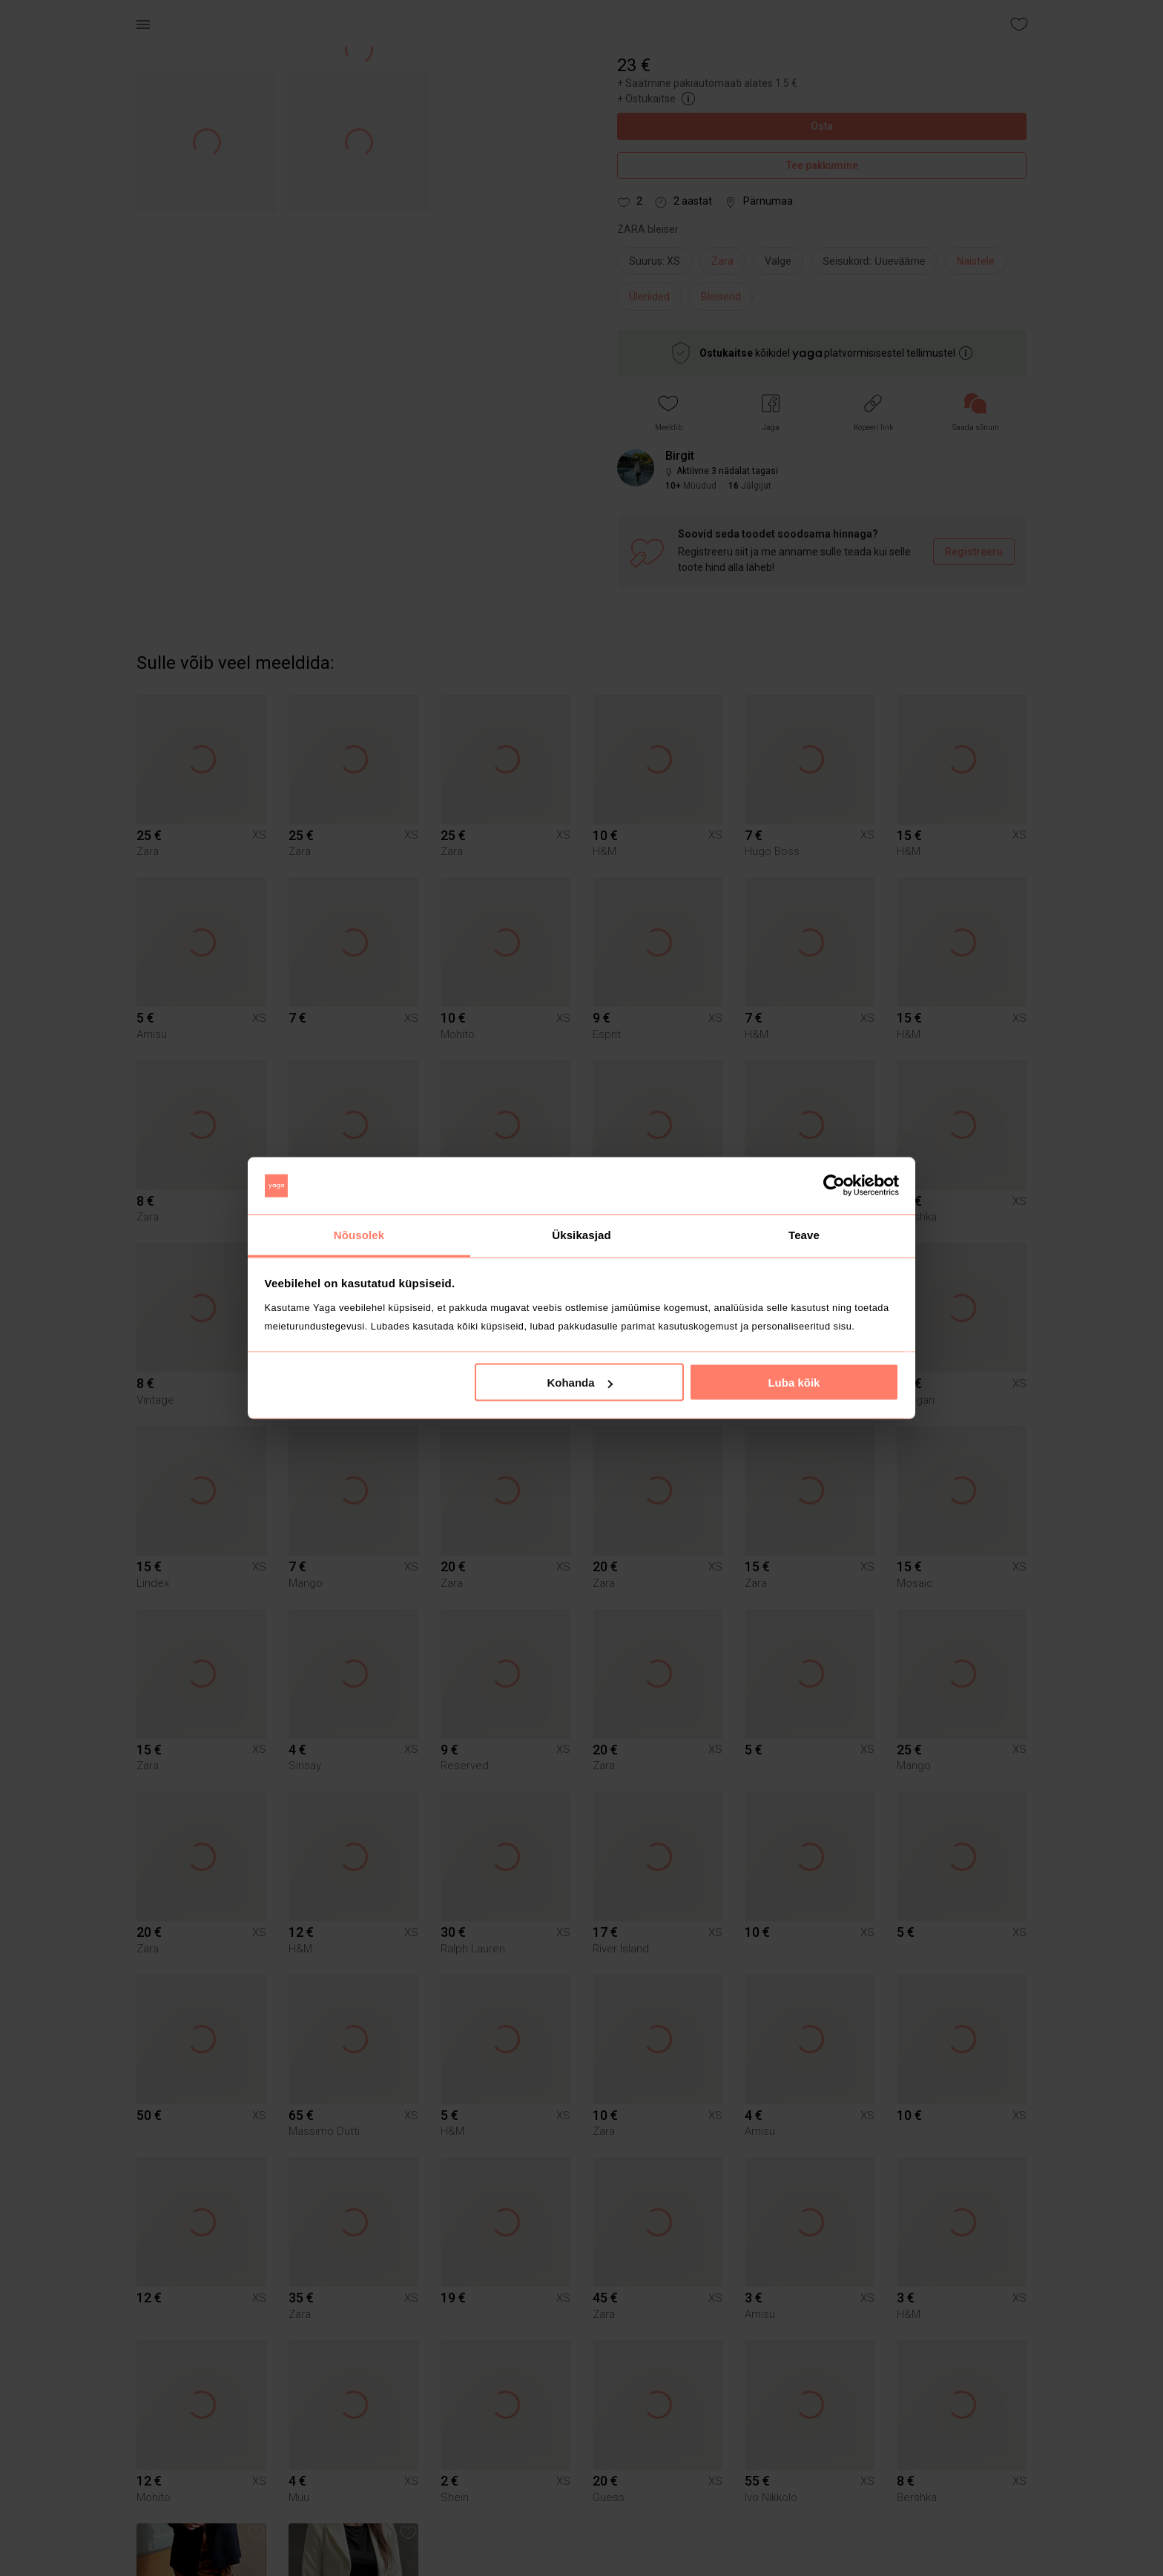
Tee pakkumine (822, 166)
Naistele (976, 261)
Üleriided (649, 297)
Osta (822, 126)
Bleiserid (721, 297)
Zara (722, 261)
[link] (975, 412)
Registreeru (974, 552)
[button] (668, 412)
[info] (878, 265)
